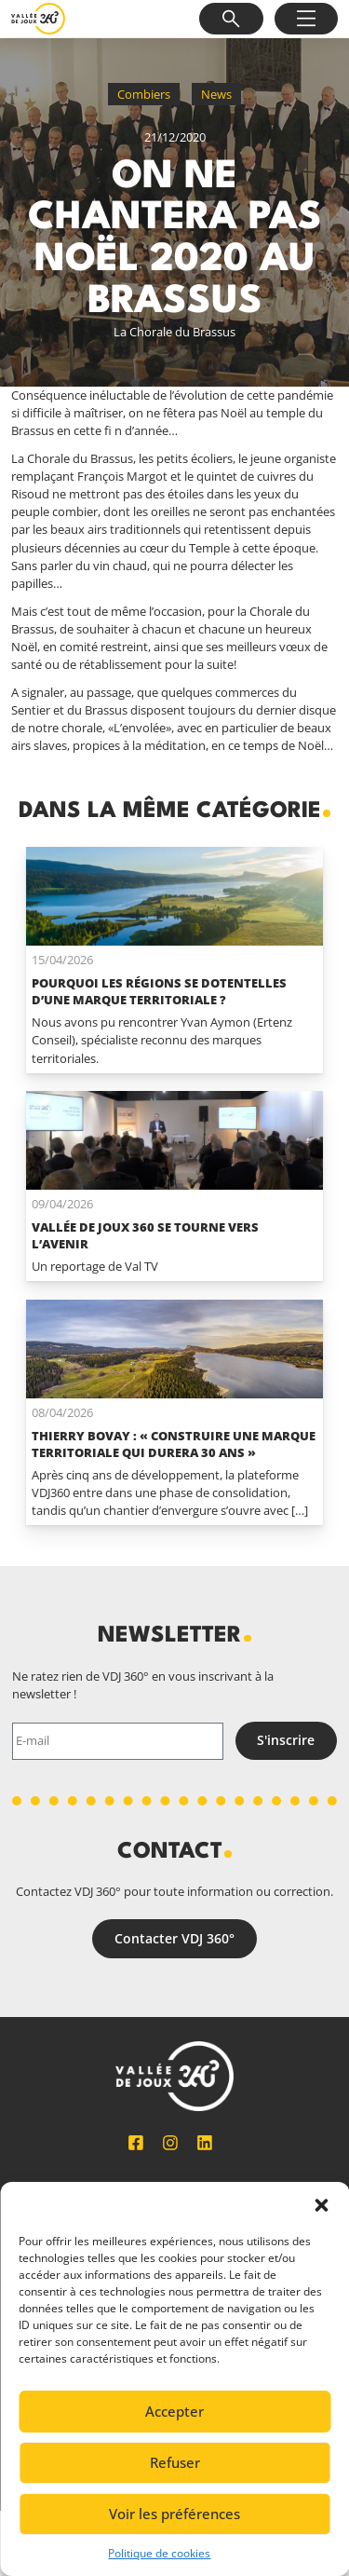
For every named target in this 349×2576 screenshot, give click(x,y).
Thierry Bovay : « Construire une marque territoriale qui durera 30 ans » (173, 1444)
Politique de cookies (159, 2553)
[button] (321, 2205)
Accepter (174, 2411)
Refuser (175, 2462)
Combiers (143, 94)
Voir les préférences (174, 2513)
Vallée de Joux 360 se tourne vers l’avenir (145, 1235)
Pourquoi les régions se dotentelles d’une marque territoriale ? (159, 991)
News (216, 94)
